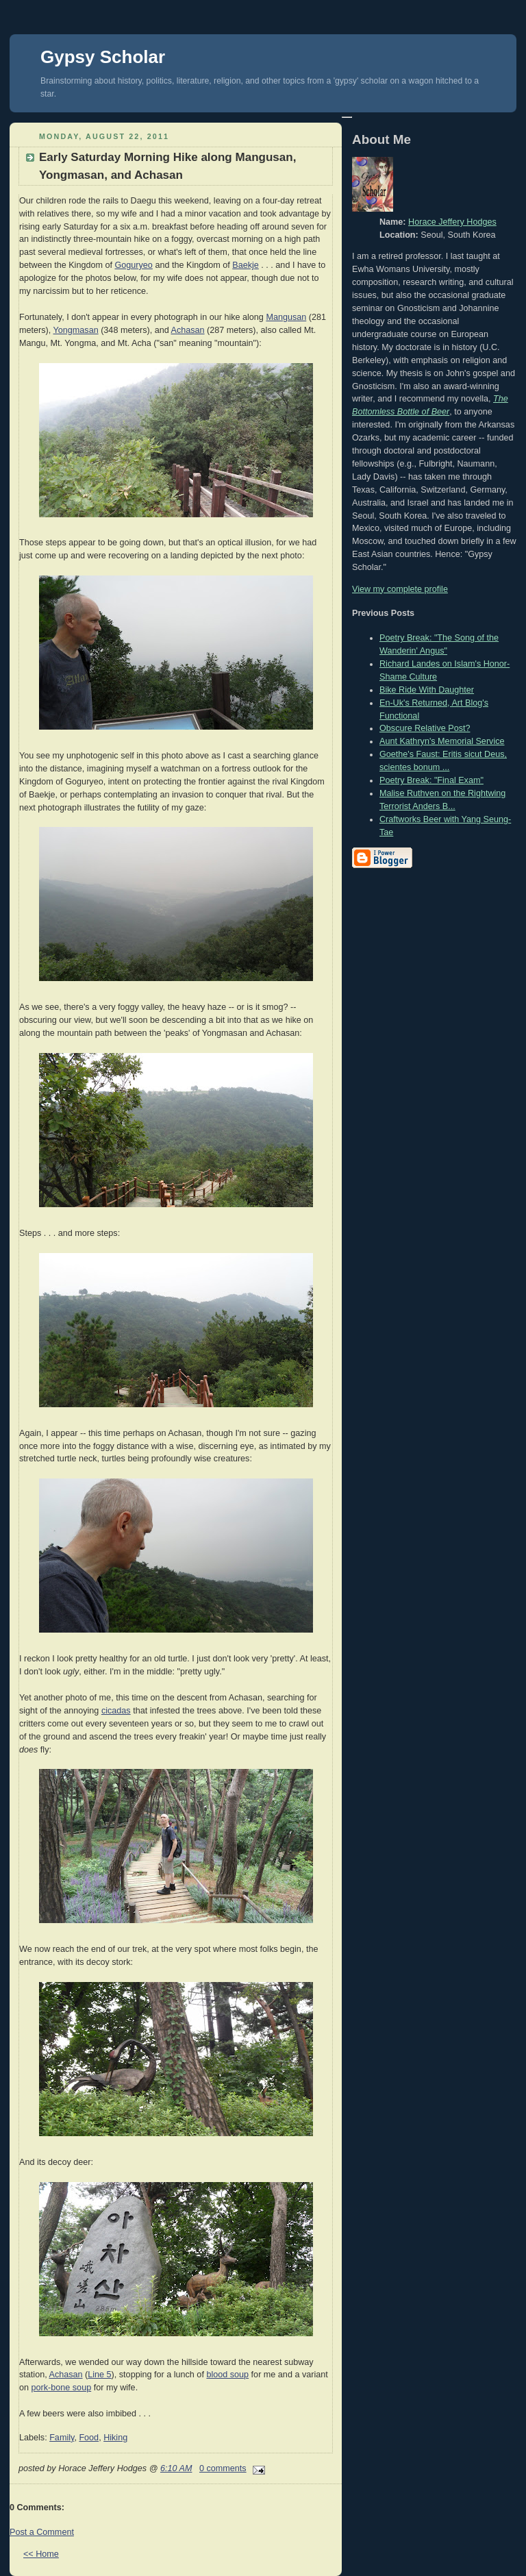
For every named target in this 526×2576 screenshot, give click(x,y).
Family (61, 2437)
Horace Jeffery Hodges (452, 222)
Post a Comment (42, 2532)
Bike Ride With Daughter (426, 690)
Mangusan (286, 317)
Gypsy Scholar (102, 57)
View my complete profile (400, 589)
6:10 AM (176, 2468)
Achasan (188, 330)
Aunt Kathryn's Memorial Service (442, 741)
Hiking (115, 2437)
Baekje (245, 265)
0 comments (223, 2468)
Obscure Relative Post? (424, 728)
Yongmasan (76, 330)
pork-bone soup (62, 2387)
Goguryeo (134, 265)
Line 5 (99, 2374)
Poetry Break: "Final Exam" (431, 780)
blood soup (227, 2374)
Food (89, 2437)
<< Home (41, 2554)
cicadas (116, 1711)
